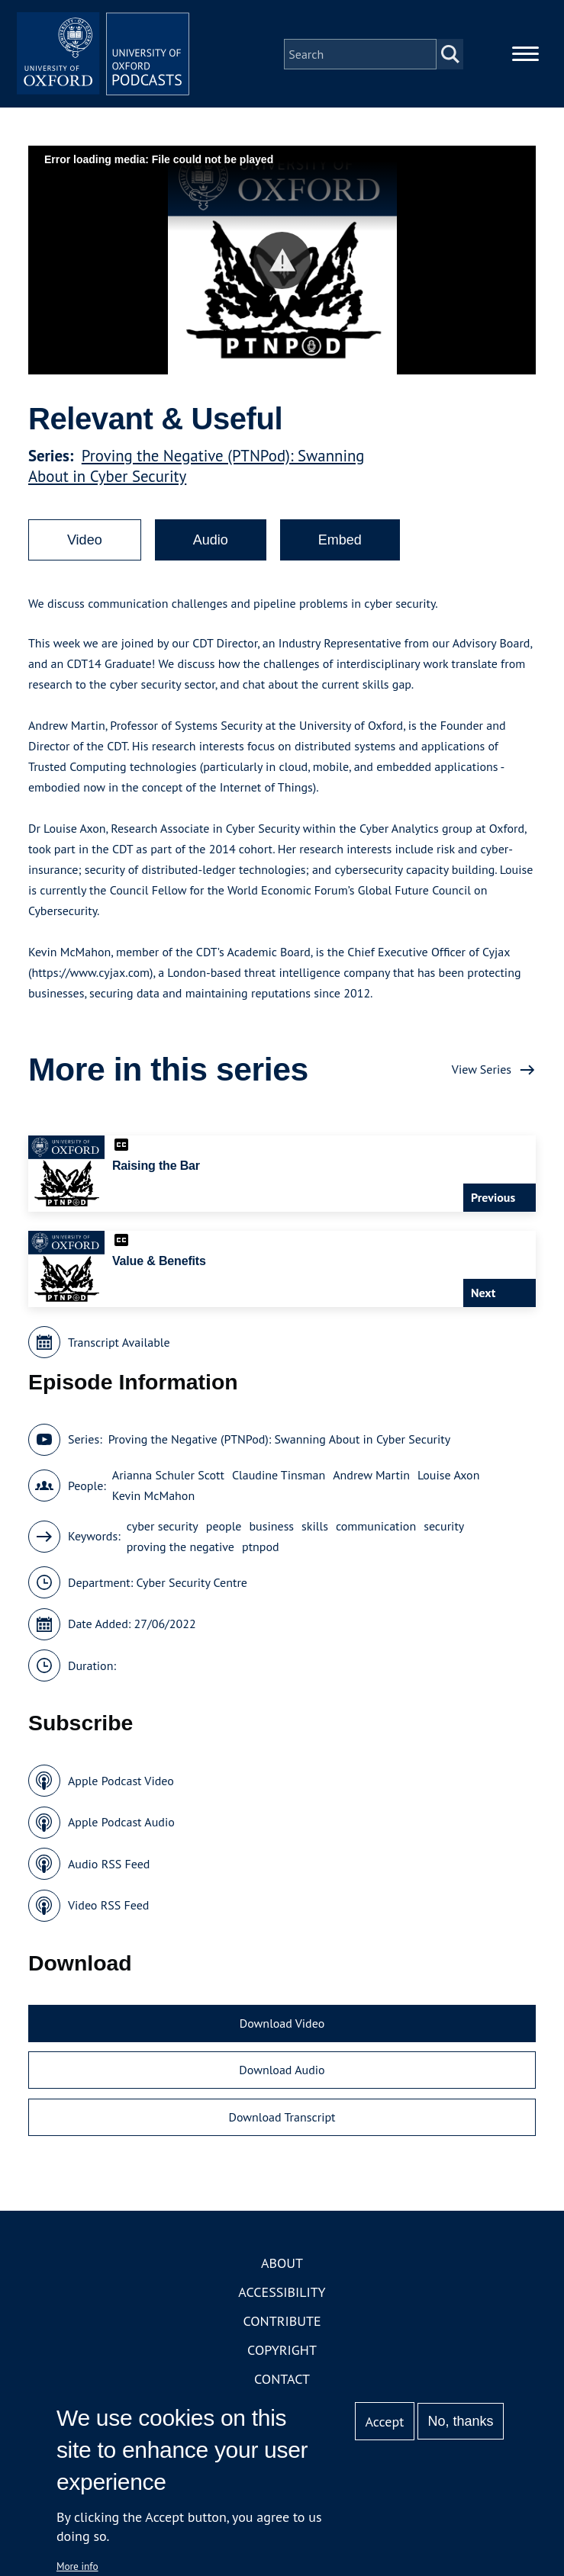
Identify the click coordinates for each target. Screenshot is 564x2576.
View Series (481, 1074)
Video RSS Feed (109, 1910)
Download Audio (281, 2075)
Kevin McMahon (153, 1500)
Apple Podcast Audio (121, 1827)
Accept (385, 2421)
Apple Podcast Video (121, 1786)
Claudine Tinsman (278, 1480)
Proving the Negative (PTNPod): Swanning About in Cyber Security (279, 1444)
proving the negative (180, 1551)
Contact (282, 2384)
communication (376, 1531)
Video (84, 545)
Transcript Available (119, 1347)
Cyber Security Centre (192, 1587)
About (282, 2268)
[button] (282, 265)
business (271, 1531)
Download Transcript (281, 2122)
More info (77, 2566)
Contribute (282, 2326)
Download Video (282, 2028)
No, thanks (461, 2421)
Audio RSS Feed (109, 1869)
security (444, 1531)
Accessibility (281, 2297)
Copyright (282, 2355)
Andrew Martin (371, 1480)
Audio (210, 545)
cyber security (162, 1531)
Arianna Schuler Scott (168, 1480)
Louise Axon (448, 1480)
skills (314, 1531)
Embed (340, 545)
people (224, 1531)
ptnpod (260, 1551)
